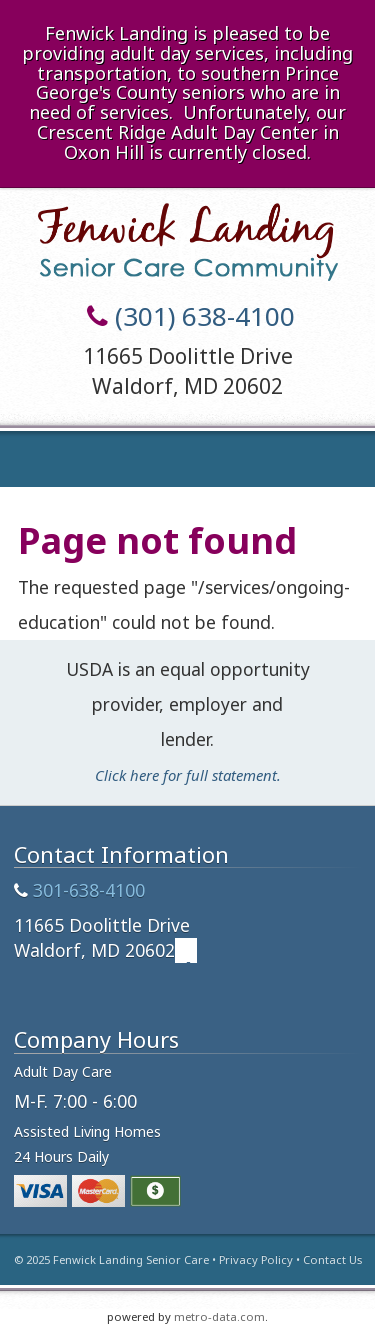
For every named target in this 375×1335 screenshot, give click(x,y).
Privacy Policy (256, 1259)
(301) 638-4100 (205, 316)
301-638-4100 (89, 890)
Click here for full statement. (188, 775)
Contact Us (332, 1259)
